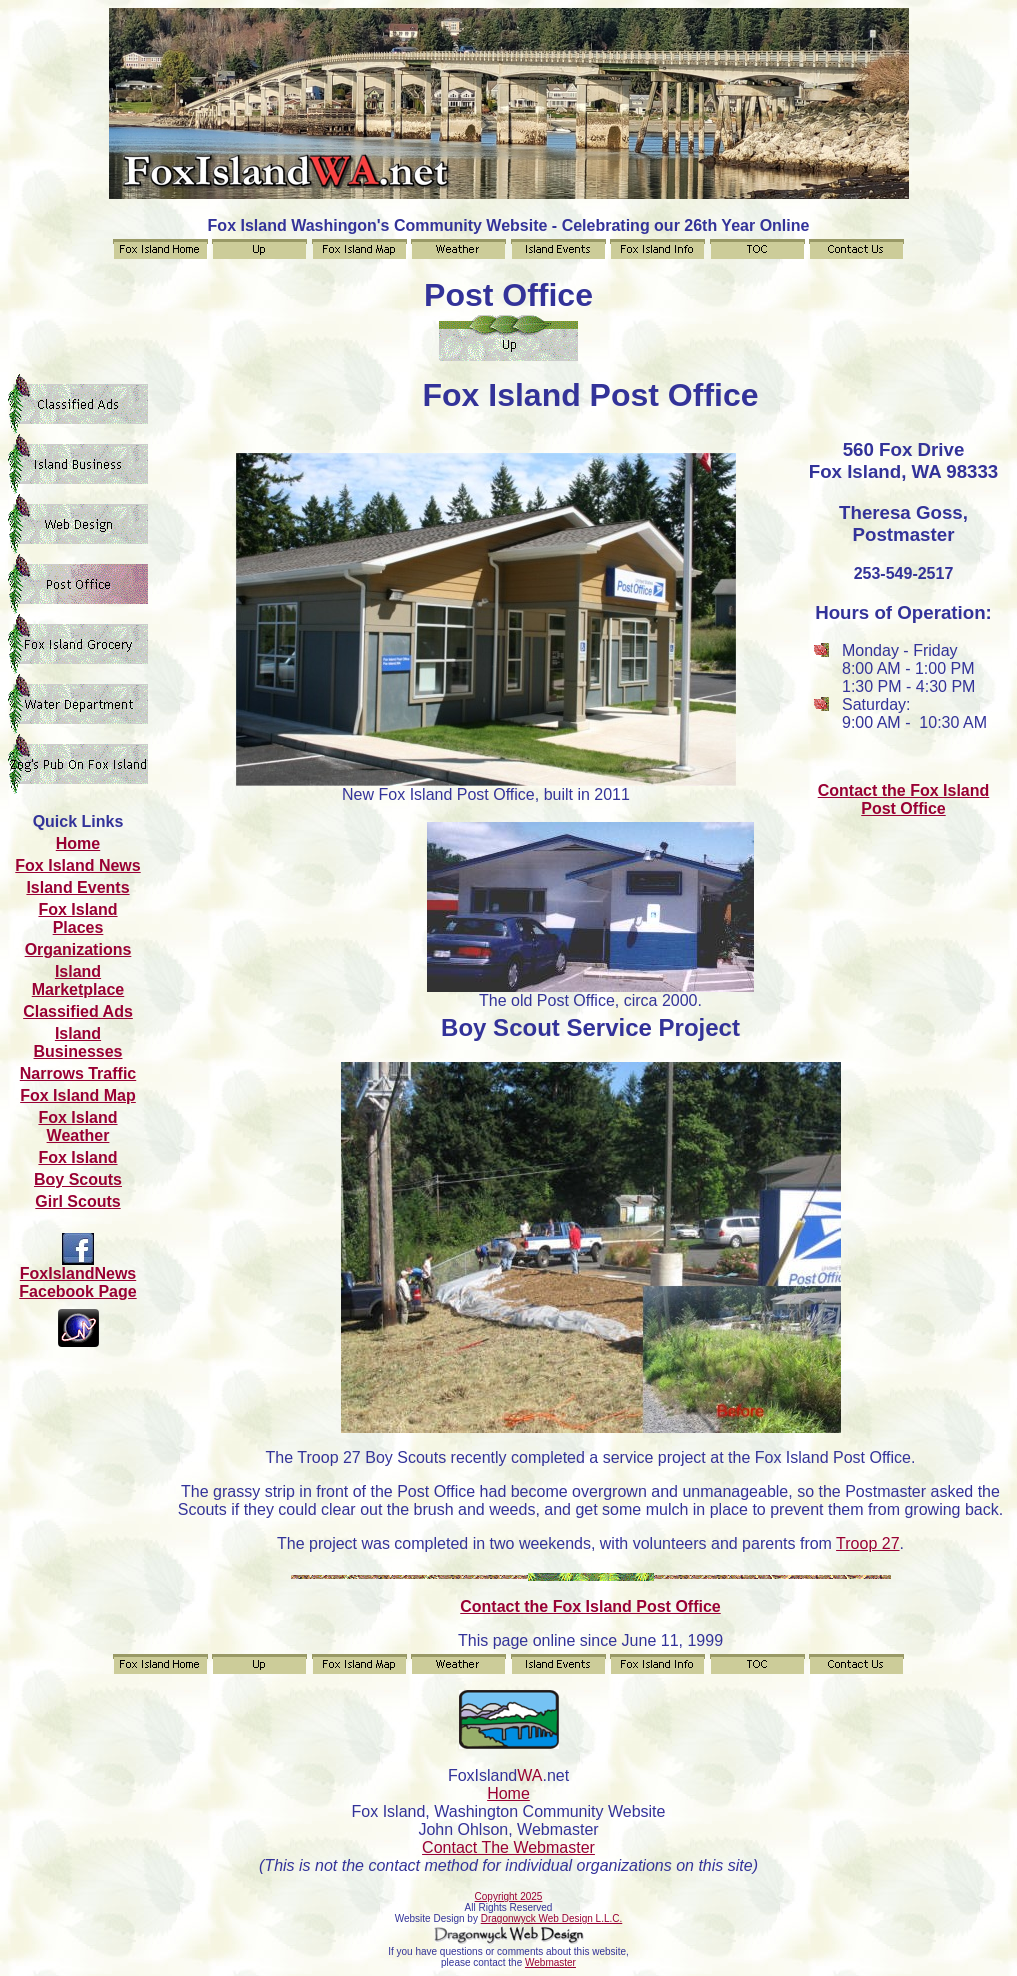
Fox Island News (77, 865)
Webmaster (550, 1962)
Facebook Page (77, 1291)
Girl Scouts (77, 1201)
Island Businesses (78, 1042)
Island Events (77, 887)
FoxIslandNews (78, 1273)
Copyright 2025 (509, 1896)
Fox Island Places (77, 918)
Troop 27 (867, 1543)
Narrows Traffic (78, 1073)
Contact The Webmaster (508, 1847)
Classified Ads (78, 1011)
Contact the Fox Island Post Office (904, 799)
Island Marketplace (78, 980)
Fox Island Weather (77, 1126)
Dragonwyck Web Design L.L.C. (552, 1918)
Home (78, 843)
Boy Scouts (78, 1179)
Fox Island (77, 1157)
